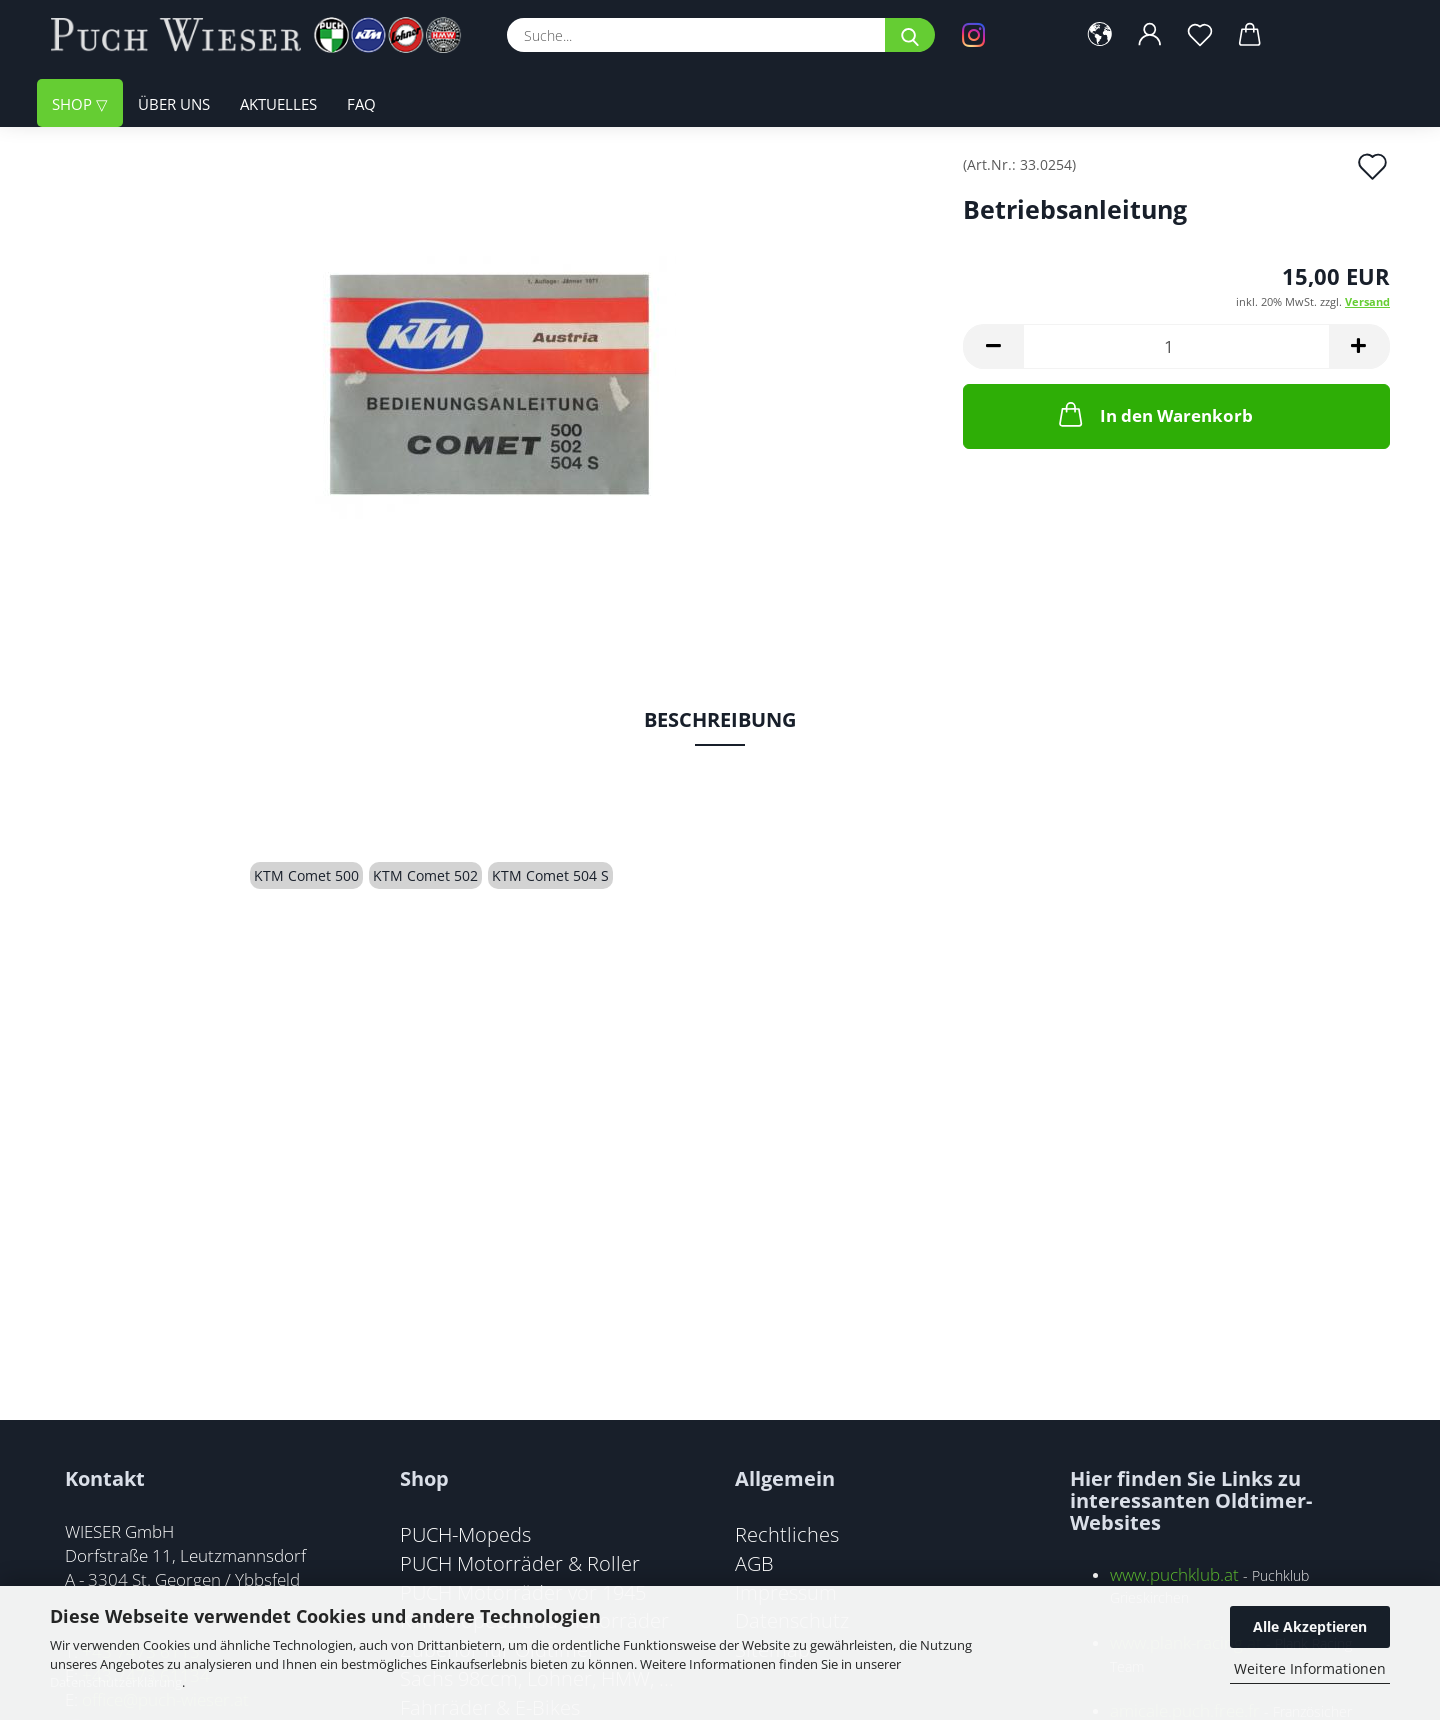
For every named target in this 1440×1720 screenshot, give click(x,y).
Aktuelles (278, 105)
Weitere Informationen (1310, 1668)
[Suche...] (910, 35)
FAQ (361, 105)
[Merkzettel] (1202, 35)
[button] (1102, 35)
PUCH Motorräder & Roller (520, 1563)
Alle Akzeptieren (1310, 1626)
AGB (754, 1563)
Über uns (174, 105)
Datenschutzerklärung (116, 1682)
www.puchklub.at (1174, 1574)
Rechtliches (787, 1534)
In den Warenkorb (1154, 414)
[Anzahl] (1176, 346)
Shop (74, 105)
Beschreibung (720, 719)
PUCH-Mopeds (465, 1534)
